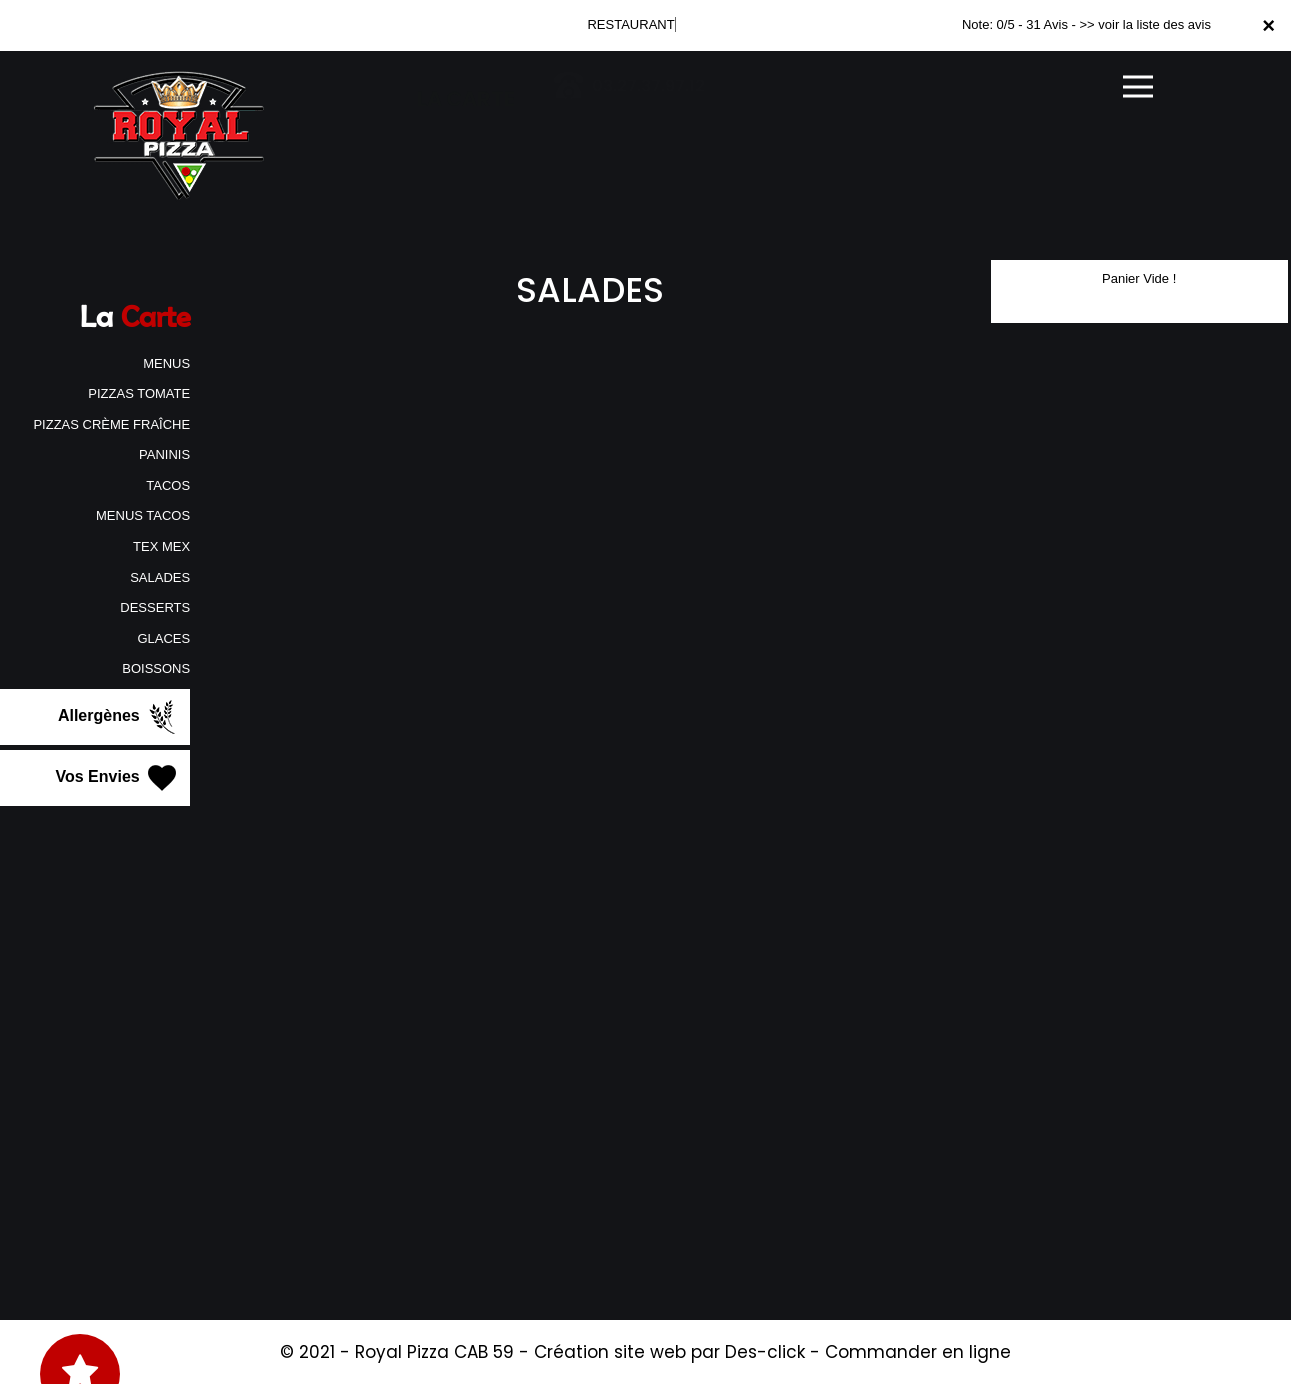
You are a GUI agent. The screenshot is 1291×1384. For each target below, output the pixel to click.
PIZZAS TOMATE (139, 393)
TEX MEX (161, 546)
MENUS (166, 363)
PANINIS (164, 454)
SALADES (160, 577)
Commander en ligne (918, 1352)
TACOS (168, 485)
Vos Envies (118, 778)
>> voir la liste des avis (1145, 24)
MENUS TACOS (143, 515)
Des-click (765, 1352)
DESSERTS (155, 607)
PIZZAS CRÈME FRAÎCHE (111, 424)
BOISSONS (156, 668)
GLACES (163, 638)
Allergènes (119, 717)
